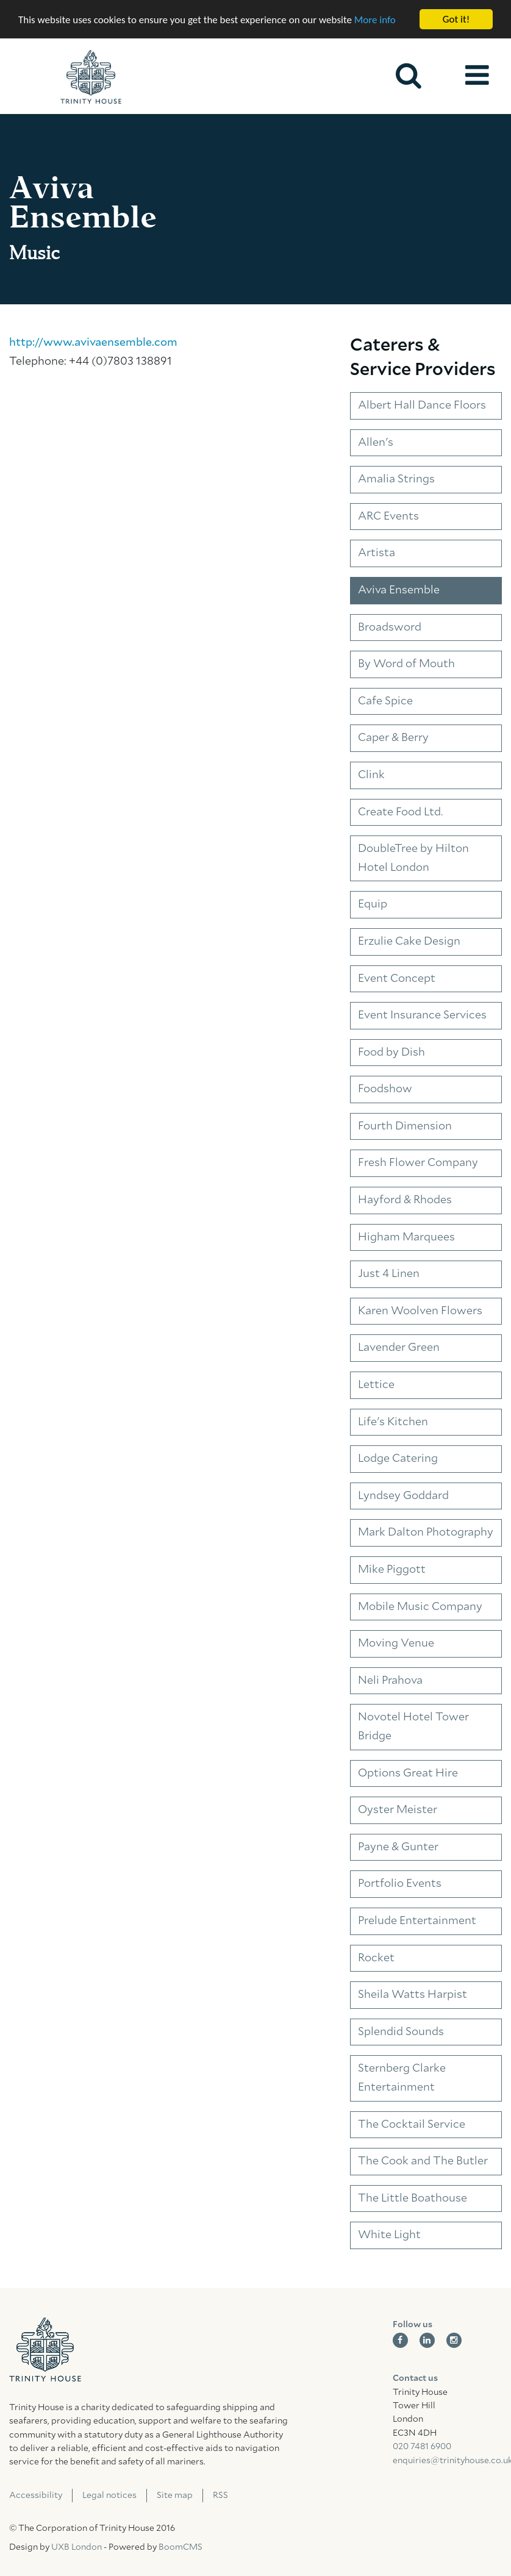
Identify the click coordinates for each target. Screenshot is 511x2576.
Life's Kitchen (393, 1422)
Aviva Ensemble (399, 590)
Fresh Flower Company (418, 1162)
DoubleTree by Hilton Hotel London (413, 858)
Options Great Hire (408, 1772)
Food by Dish (391, 1052)
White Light (389, 2235)
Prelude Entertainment (417, 1921)
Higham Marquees (406, 1237)
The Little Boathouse (412, 2198)
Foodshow (385, 1089)
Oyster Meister (397, 1810)
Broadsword (389, 626)
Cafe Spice (385, 701)
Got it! (456, 19)
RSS (220, 2495)
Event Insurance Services (422, 1015)
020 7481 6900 (422, 2446)
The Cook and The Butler (423, 2161)
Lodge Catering (398, 1458)
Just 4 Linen (389, 1273)
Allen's (375, 442)
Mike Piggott (392, 1569)
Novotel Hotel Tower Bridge (413, 1727)
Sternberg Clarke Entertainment (402, 2078)
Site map (175, 2495)
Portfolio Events (399, 1883)
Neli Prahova (390, 1680)
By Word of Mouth (406, 664)
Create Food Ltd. (400, 811)
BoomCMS (180, 2547)
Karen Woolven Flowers (420, 1311)
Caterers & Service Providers (423, 358)
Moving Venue (396, 1643)
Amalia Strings (396, 479)
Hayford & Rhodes (405, 1200)
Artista (376, 553)
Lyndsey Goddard (403, 1495)
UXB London (76, 2547)
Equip (372, 904)
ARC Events (388, 516)
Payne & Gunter (398, 1847)
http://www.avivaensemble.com (93, 342)
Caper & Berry (393, 737)
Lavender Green (399, 1347)
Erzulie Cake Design (409, 941)
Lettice (376, 1384)
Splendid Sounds (401, 2032)
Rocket (376, 1957)
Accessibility (35, 2495)
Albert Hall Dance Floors (422, 405)
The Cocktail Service (411, 2124)
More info (375, 19)
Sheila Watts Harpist (412, 1994)
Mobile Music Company (420, 1606)
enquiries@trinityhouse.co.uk (447, 2460)
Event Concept (396, 978)
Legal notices (109, 2495)
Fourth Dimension (405, 1126)
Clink (371, 775)
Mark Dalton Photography (425, 1532)
